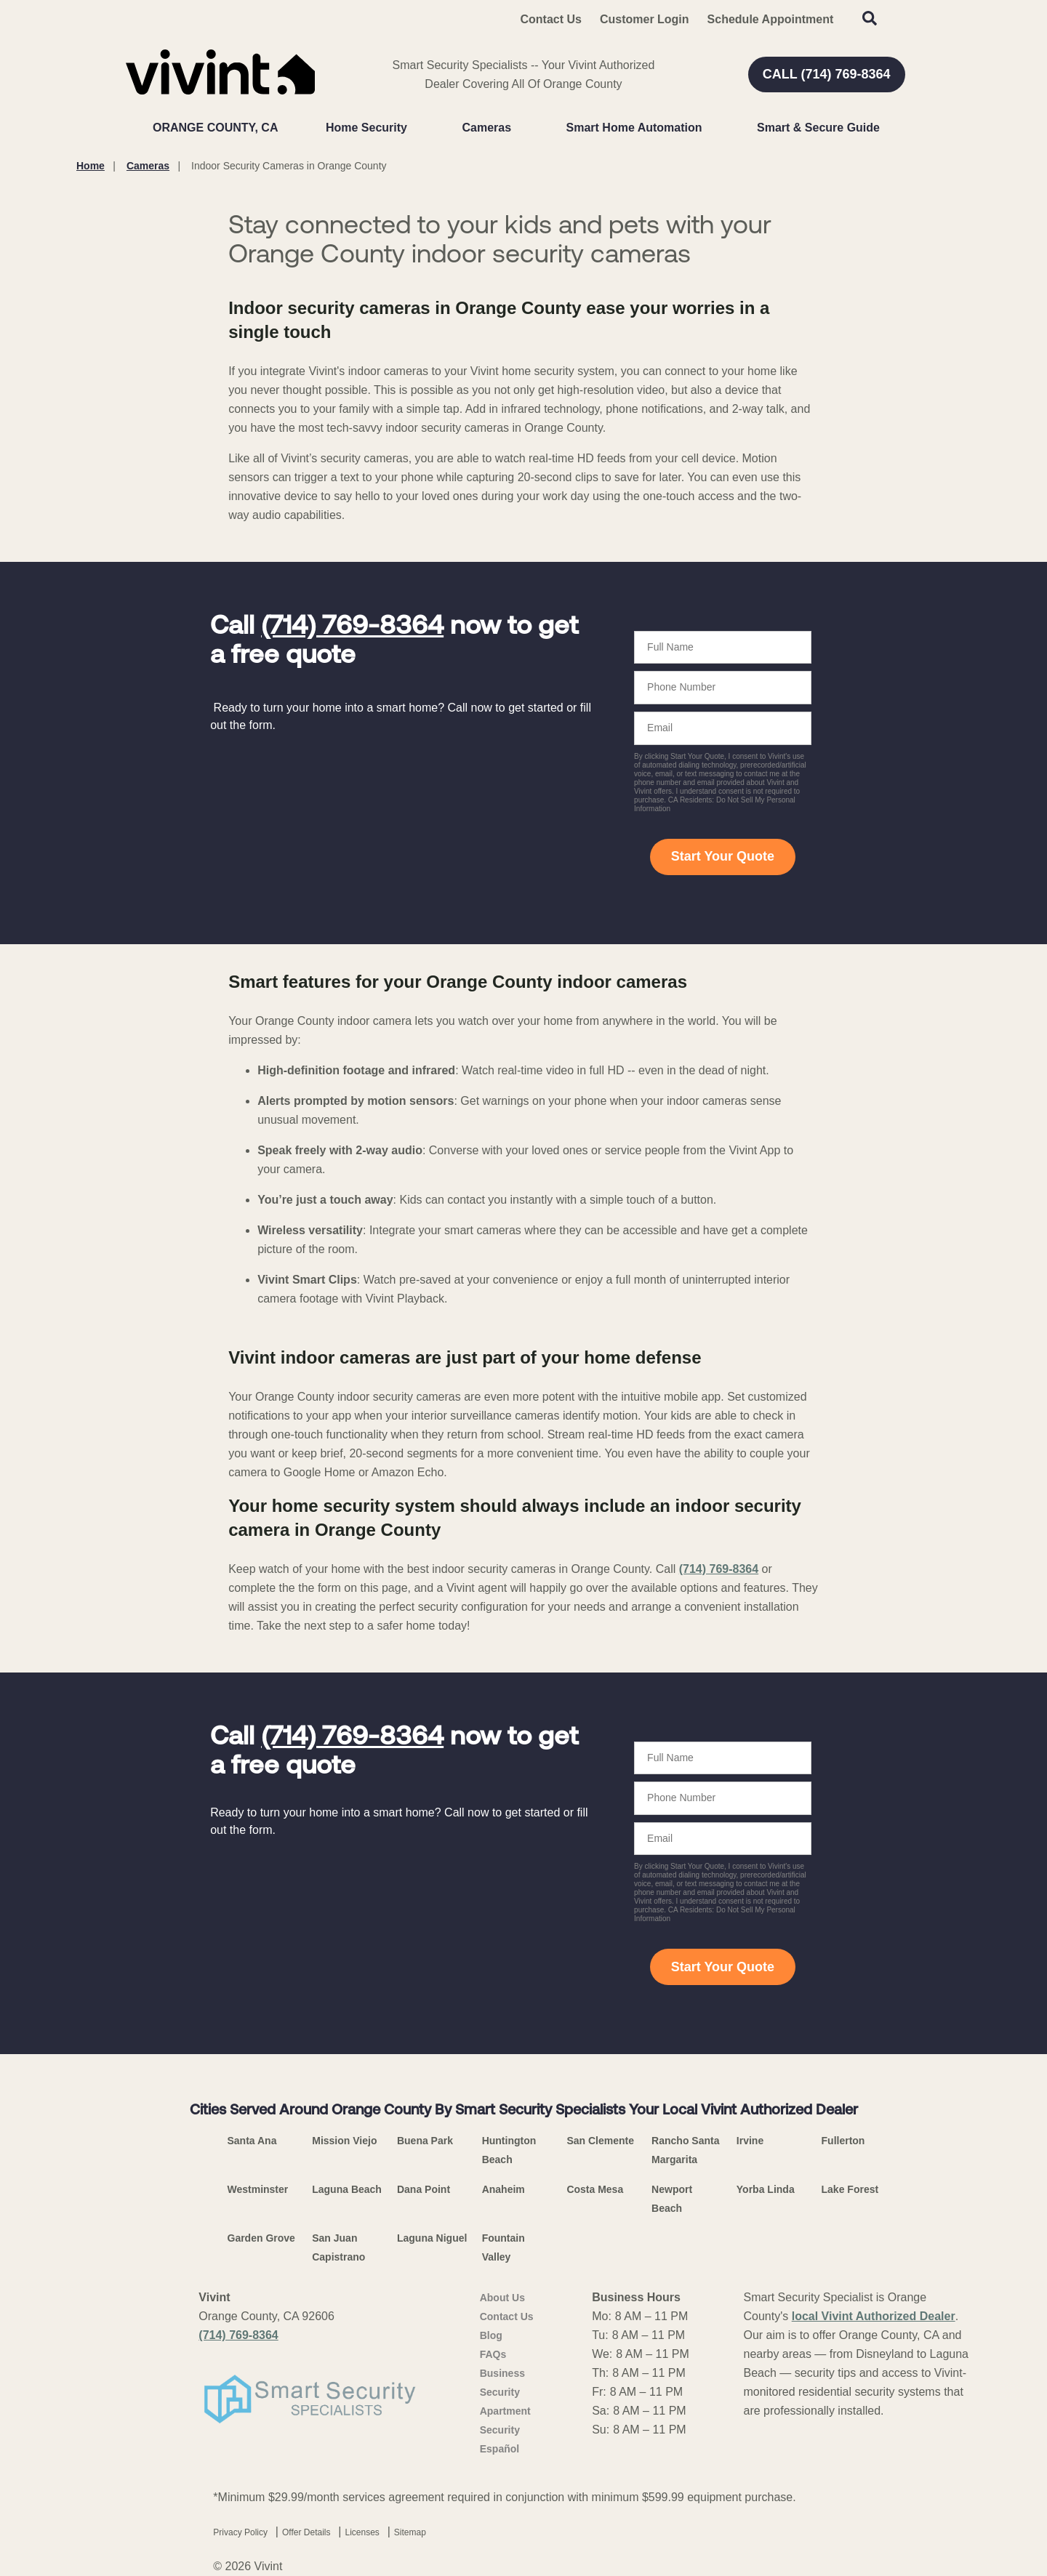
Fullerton (843, 2140)
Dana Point (423, 2189)
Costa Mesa (594, 2189)
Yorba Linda (766, 2189)
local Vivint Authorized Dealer (873, 2316)
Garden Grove (261, 2238)
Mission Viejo (344, 2140)
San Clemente (600, 2140)
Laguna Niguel (432, 2238)
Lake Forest (850, 2189)
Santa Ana (252, 2140)
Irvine (750, 2140)
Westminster (258, 2189)
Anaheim (503, 2189)
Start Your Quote (722, 856)
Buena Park (425, 2140)
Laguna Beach (347, 2189)
